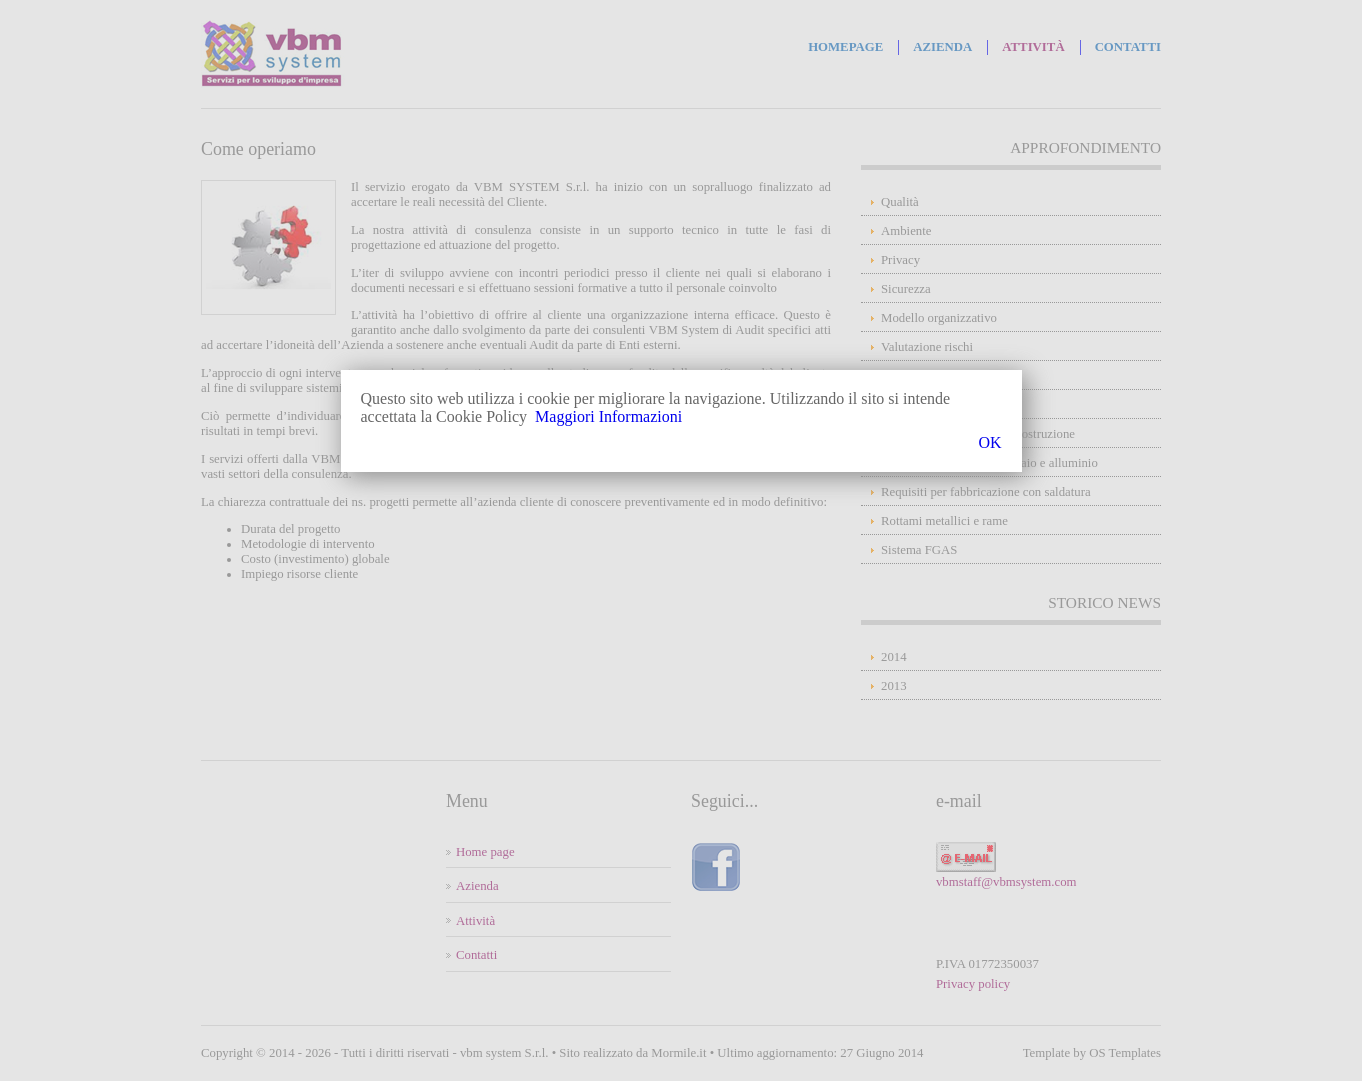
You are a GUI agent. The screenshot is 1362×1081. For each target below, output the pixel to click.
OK (989, 442)
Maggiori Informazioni (608, 416)
